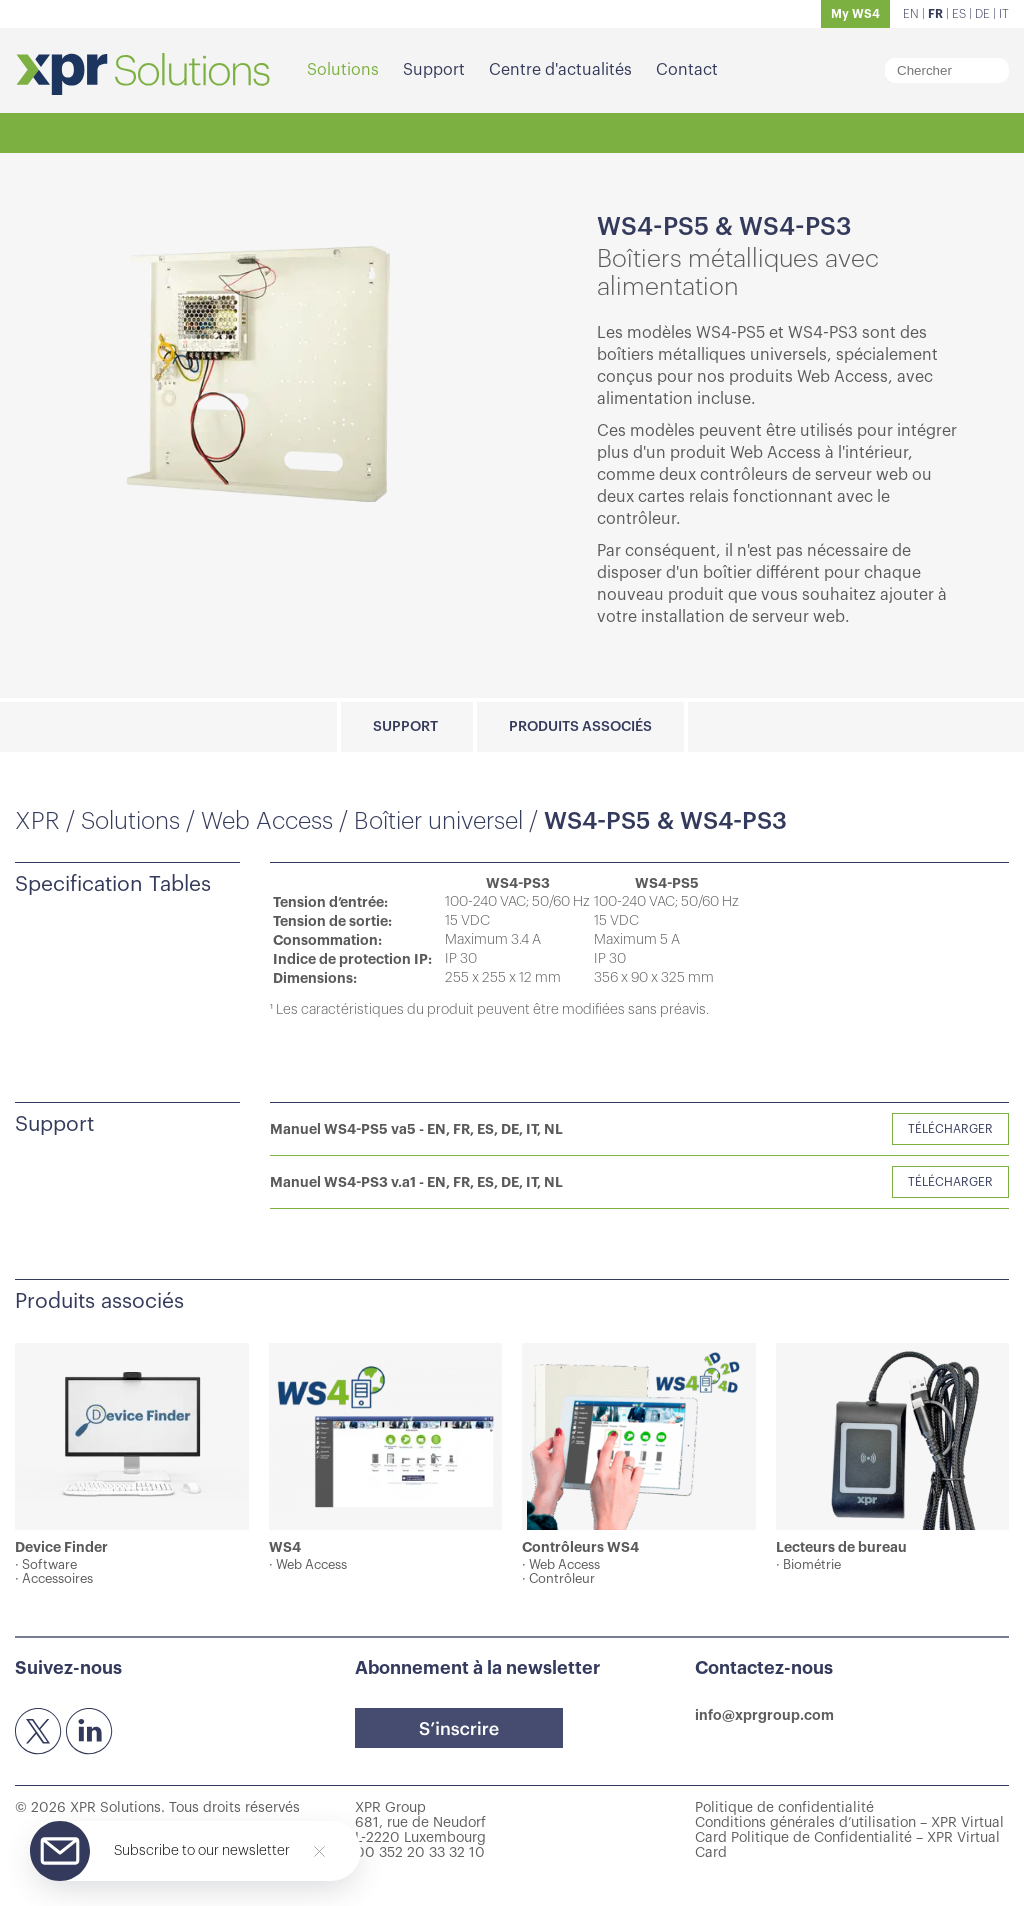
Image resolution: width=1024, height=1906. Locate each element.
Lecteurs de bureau (841, 1547)
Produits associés (580, 727)
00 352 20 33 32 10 (420, 1853)
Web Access (267, 821)
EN (911, 14)
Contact (687, 70)
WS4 (285, 1547)
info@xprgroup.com (764, 1715)
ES (959, 14)
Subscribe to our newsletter (202, 1851)
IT (1004, 14)
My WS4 (855, 14)
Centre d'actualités (560, 70)
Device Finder (61, 1547)
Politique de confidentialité (784, 1808)
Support (434, 70)
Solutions (343, 70)
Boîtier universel (438, 821)
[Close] (319, 1851)
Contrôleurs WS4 (580, 1547)
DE (982, 14)
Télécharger (950, 1129)
